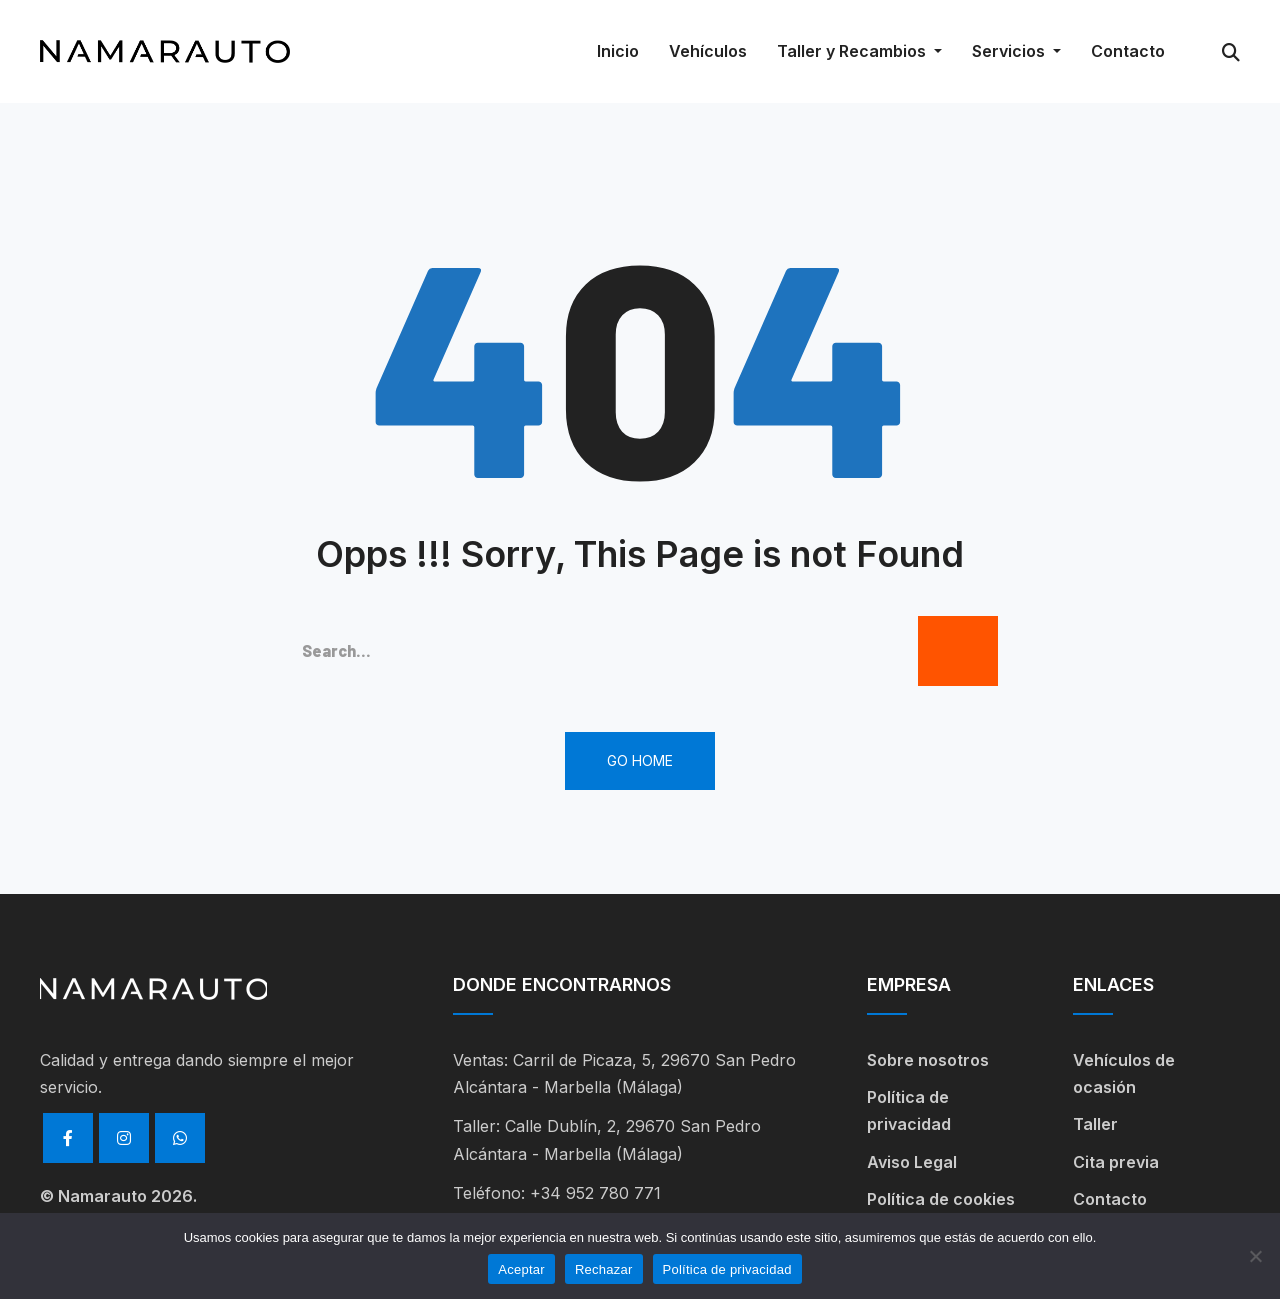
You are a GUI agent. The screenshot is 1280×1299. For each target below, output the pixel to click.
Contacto (1110, 1199)
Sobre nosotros (928, 1060)
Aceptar (521, 1269)
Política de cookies (941, 1199)
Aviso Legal (912, 1162)
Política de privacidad (909, 1110)
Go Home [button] (640, 760)
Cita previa (1116, 1162)
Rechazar (604, 1269)
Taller (1095, 1124)
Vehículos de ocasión (1124, 1073)
